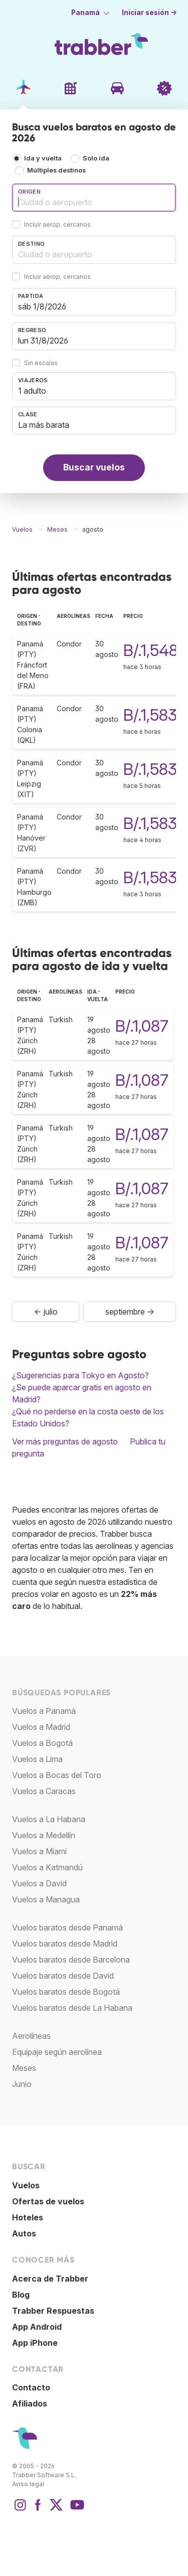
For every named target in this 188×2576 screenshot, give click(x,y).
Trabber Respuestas (53, 2311)
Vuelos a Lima (37, 1759)
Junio (22, 2084)
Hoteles (27, 2217)
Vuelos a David (39, 1883)
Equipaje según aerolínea (57, 2052)
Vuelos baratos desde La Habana (72, 2008)
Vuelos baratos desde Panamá (67, 1927)
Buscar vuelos (94, 467)
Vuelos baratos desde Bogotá (66, 1992)
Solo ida (96, 158)
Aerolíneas (31, 2036)
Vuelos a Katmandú (47, 1867)
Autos (24, 2233)
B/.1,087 (141, 1026)
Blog (21, 2295)
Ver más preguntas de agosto (65, 1441)
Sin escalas (41, 363)
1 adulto (32, 391)
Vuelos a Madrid (41, 1727)
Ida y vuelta (43, 158)
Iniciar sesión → (149, 13)
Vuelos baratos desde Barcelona (71, 1960)
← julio (46, 1312)
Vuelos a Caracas (44, 1791)
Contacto (31, 2387)
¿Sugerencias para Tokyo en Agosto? (80, 1375)
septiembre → (129, 1312)
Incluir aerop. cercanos (57, 224)
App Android (37, 2327)
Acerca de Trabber (50, 2279)
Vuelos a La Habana (48, 1819)
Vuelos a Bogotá (42, 1743)
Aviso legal (28, 2484)
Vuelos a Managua (46, 1899)
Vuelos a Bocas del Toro (56, 1775)
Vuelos (26, 2185)
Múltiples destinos (56, 170)
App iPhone (35, 2343)
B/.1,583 (150, 715)
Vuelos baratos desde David (63, 1976)
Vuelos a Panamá (44, 1711)
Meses (24, 2068)
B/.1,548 (150, 650)
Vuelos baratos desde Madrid (64, 1944)
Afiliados (29, 2403)
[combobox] (94, 198)
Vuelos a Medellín (43, 1835)
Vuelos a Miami (39, 1851)
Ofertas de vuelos (48, 2201)
